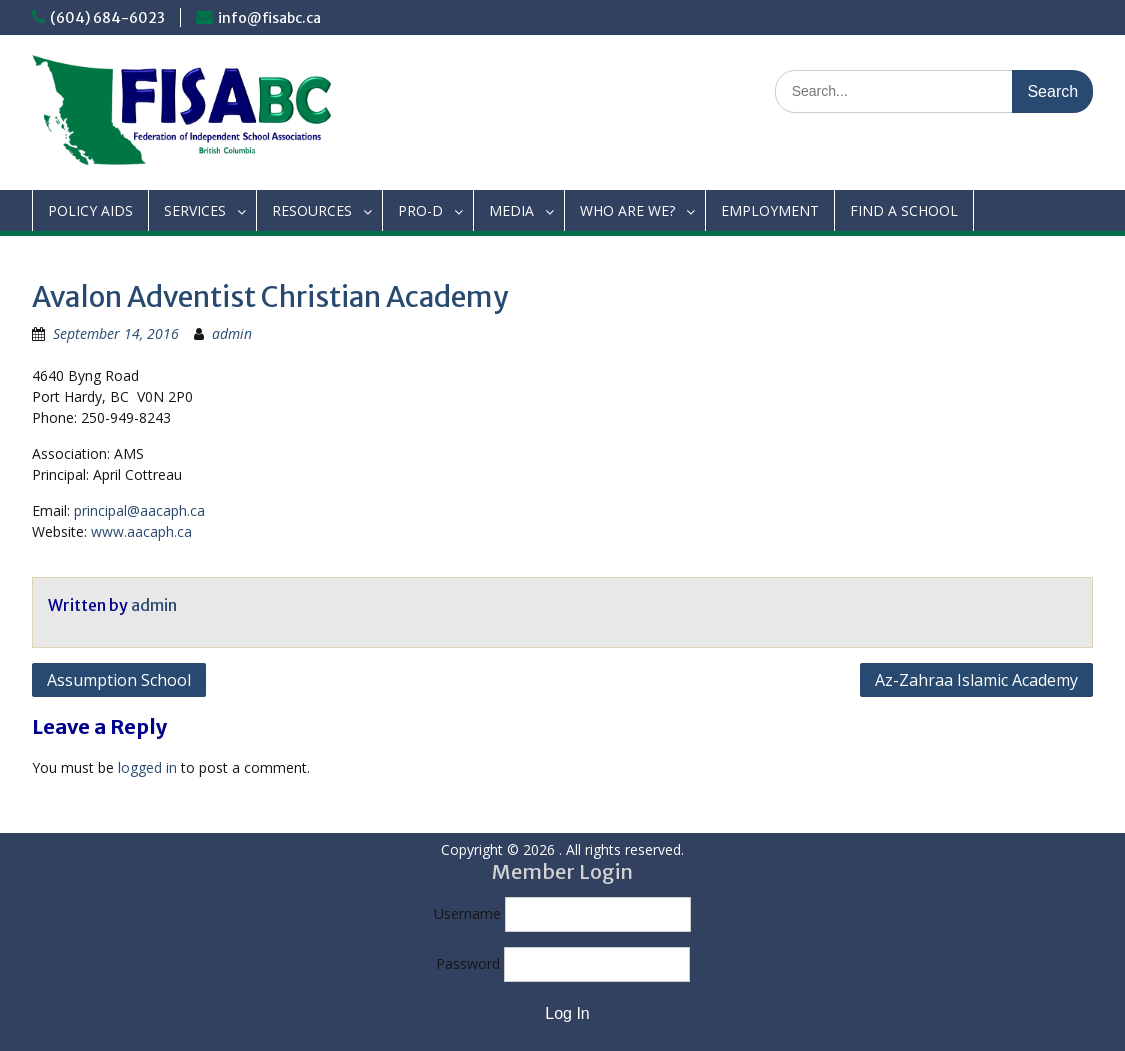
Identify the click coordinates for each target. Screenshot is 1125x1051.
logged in (147, 767)
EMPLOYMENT (770, 210)
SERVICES (195, 210)
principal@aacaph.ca (139, 510)
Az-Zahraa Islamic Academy (976, 680)
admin (232, 333)
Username (467, 913)
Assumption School (119, 680)
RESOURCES (312, 210)
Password (468, 963)
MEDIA (511, 210)
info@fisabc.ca (269, 18)
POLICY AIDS (90, 210)
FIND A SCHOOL (904, 210)
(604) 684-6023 (107, 18)
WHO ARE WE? (627, 210)
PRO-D (420, 210)
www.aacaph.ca (141, 531)
